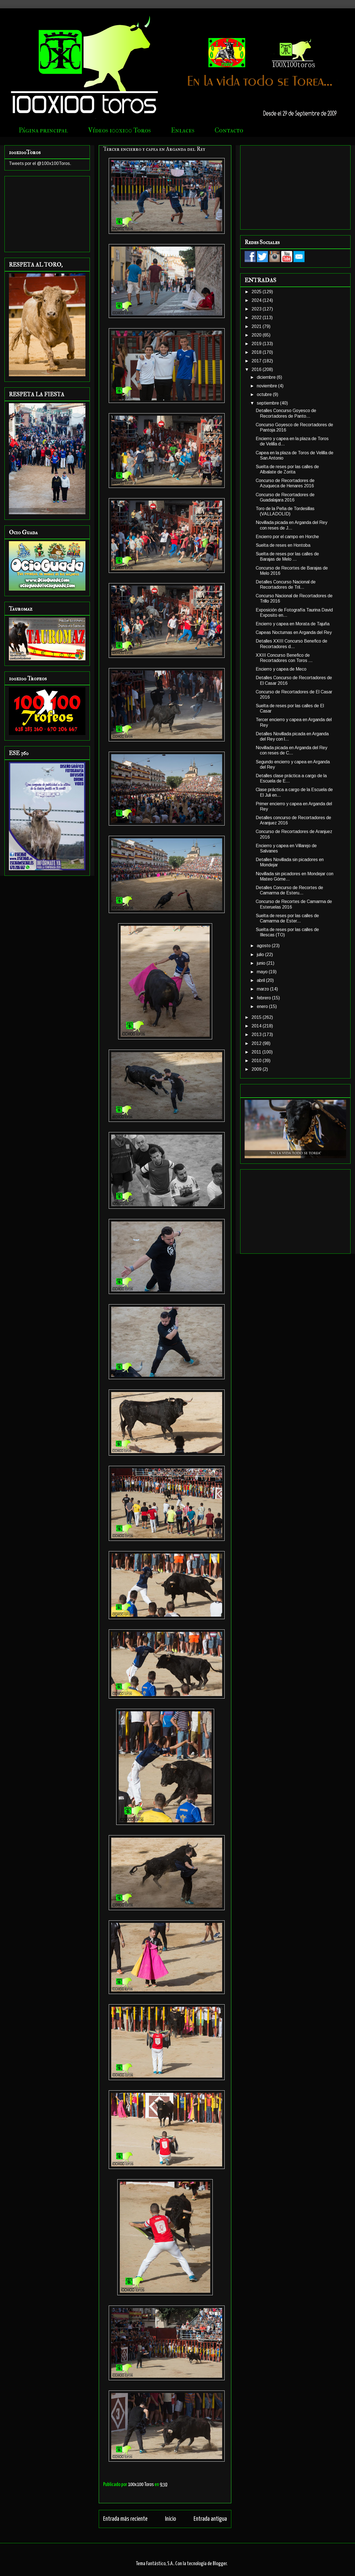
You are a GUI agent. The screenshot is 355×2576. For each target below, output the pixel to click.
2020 (257, 335)
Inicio (170, 2519)
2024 (257, 300)
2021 (257, 326)
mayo (263, 971)
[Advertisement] (47, 213)
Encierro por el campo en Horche (287, 536)
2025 (257, 291)
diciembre (267, 377)
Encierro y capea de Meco (281, 669)
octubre (265, 394)
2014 (257, 1026)
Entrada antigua (210, 2519)
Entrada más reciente (125, 2519)
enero (263, 1006)
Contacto (229, 130)
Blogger (220, 2563)
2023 (257, 309)
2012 (257, 1043)
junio (262, 963)
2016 (257, 369)
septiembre (268, 403)
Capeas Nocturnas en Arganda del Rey (294, 632)
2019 (257, 343)
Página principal (43, 130)
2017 (257, 360)
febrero (264, 997)
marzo (263, 989)
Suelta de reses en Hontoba (283, 545)
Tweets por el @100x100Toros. (40, 163)
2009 (257, 1069)
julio (261, 954)
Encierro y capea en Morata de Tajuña (292, 623)
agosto (264, 945)
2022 (257, 317)
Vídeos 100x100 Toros (119, 130)
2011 (257, 1052)
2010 (257, 1060)
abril (261, 980)
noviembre (267, 385)
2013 (257, 1034)
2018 (257, 352)
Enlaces (182, 130)
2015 (257, 1017)
